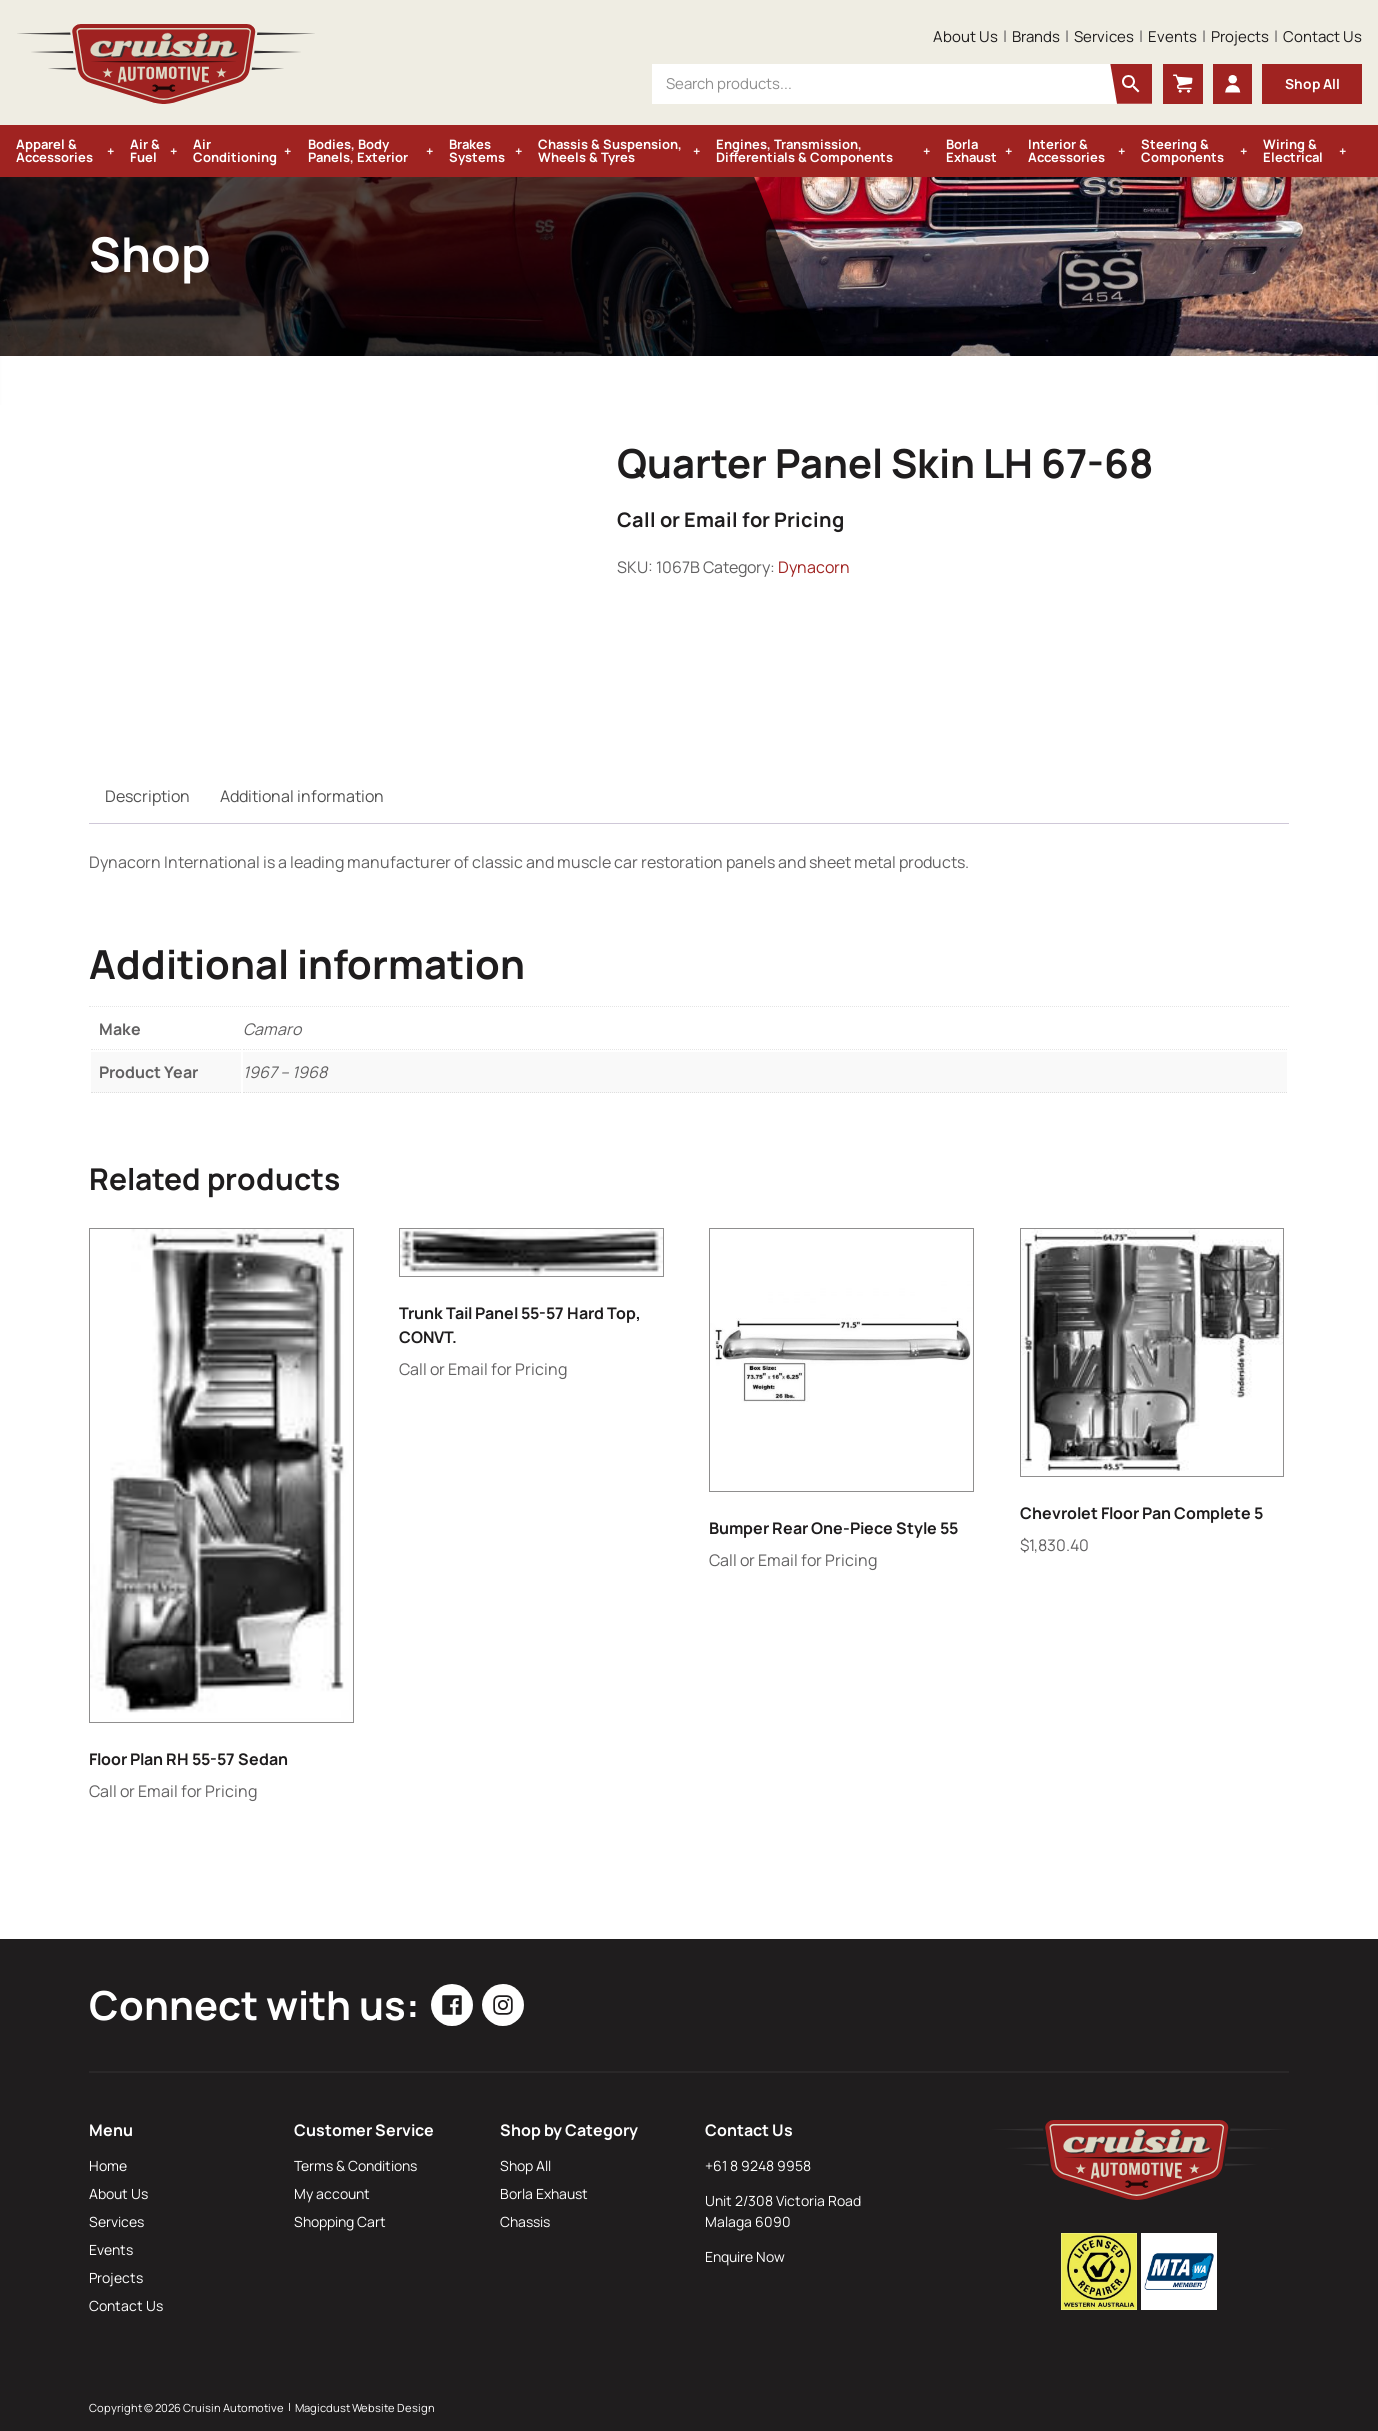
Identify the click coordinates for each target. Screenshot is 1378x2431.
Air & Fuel (145, 150)
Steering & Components (1182, 150)
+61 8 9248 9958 (758, 2165)
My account (332, 2193)
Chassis (525, 2221)
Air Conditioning (235, 150)
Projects (1240, 36)
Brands (1036, 36)
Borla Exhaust (971, 150)
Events (1172, 36)
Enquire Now (745, 2256)
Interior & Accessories (1066, 150)
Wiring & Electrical (1293, 150)
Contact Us (1322, 36)
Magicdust (322, 2407)
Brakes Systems (477, 150)
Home (108, 2165)
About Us (965, 36)
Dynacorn (814, 567)
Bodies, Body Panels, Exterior (358, 150)
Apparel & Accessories (54, 150)
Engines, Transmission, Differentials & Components (804, 150)
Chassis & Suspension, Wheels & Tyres (610, 150)
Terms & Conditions (355, 2165)
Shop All (1312, 83)
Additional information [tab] (302, 796)
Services (1104, 36)
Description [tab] (147, 796)
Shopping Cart (340, 2221)
